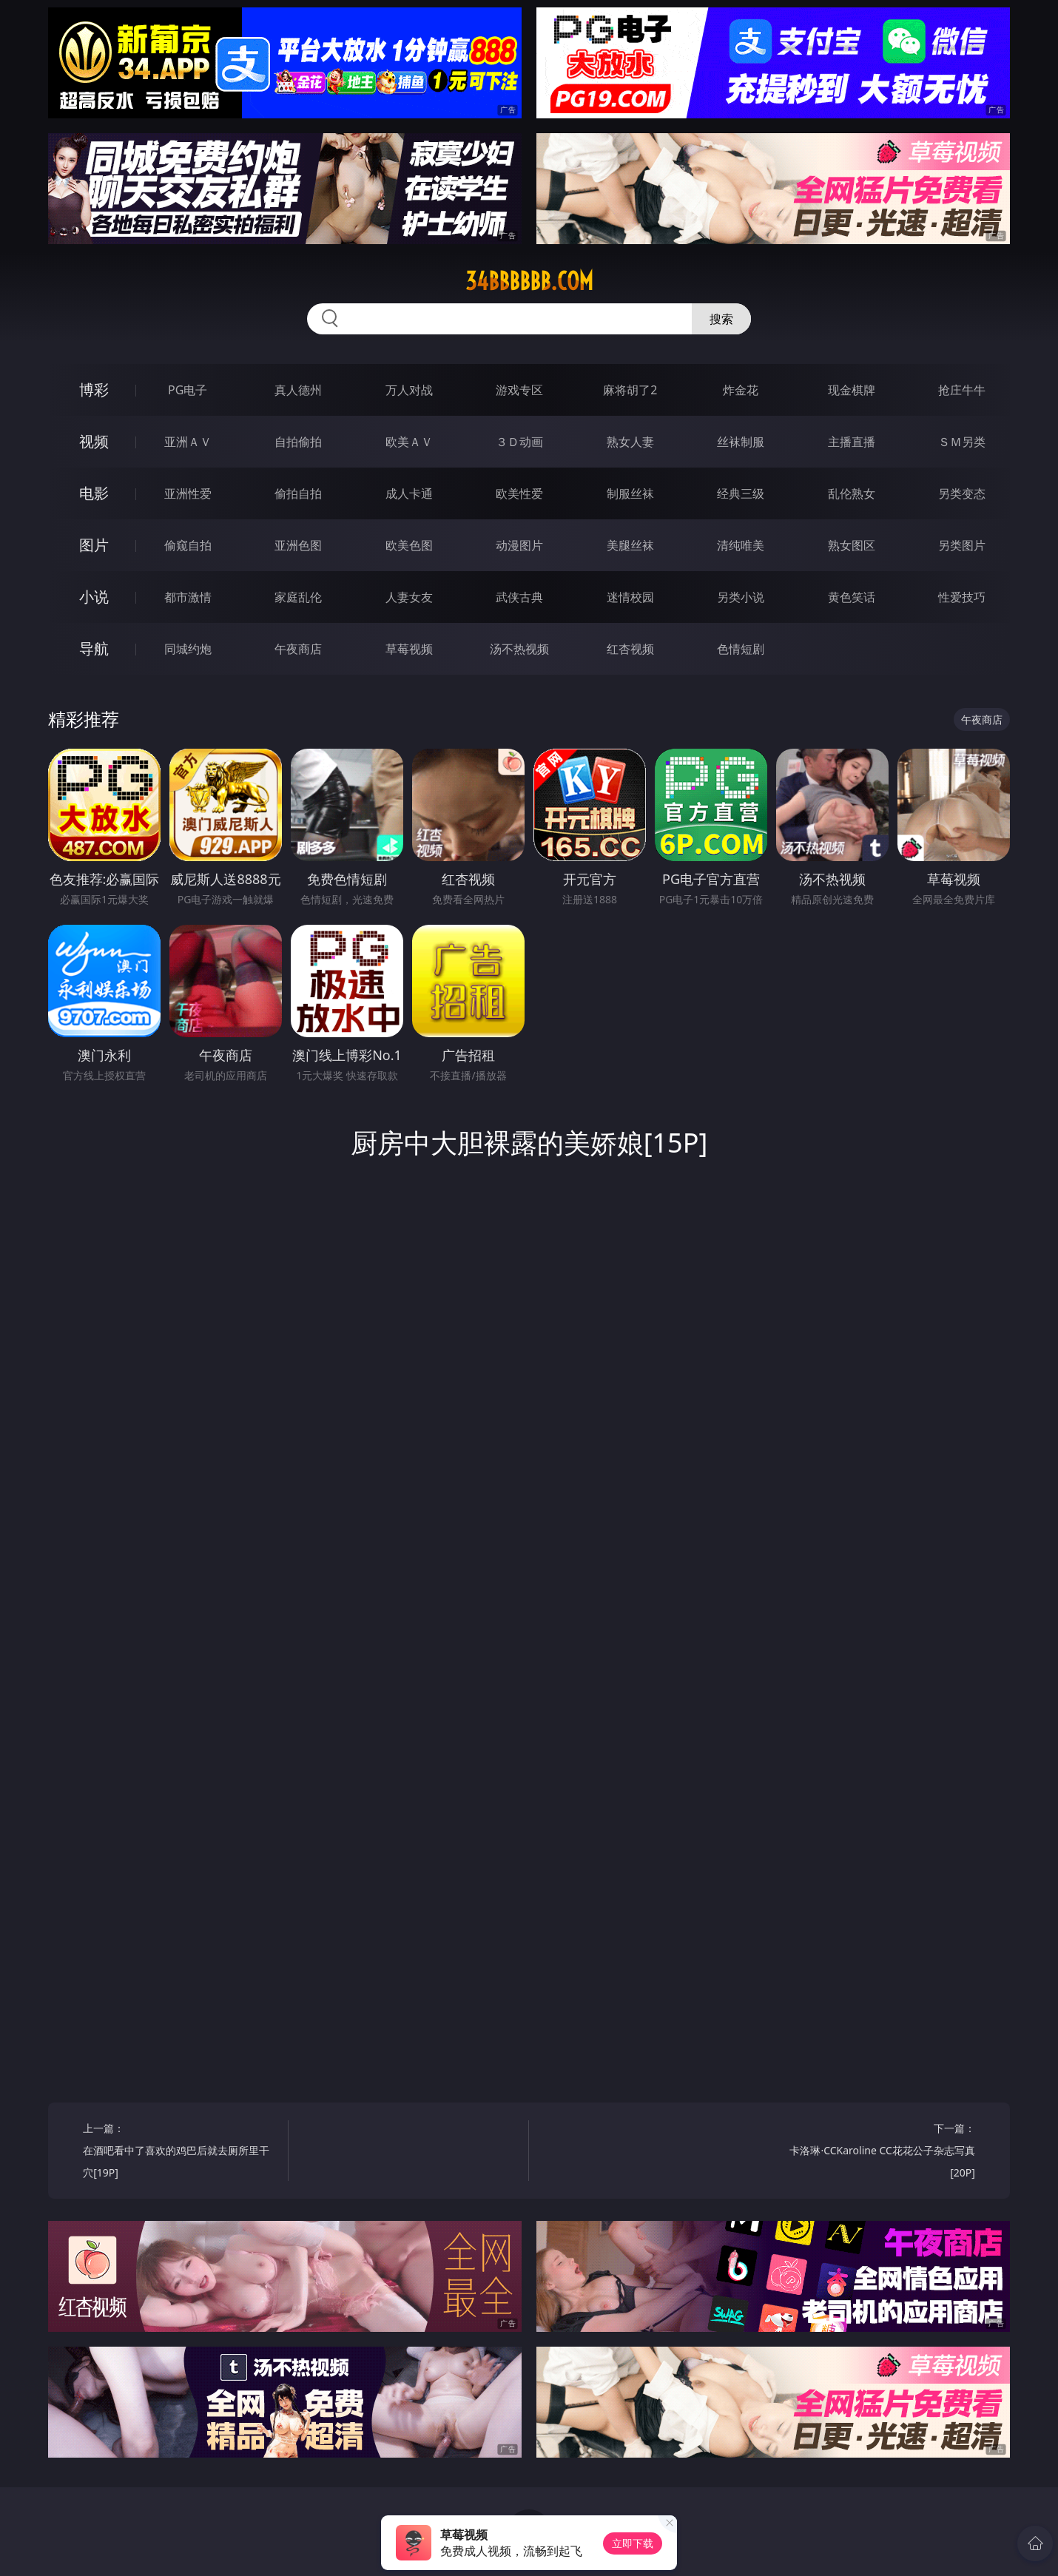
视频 (94, 441)
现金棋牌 (851, 390)
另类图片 (961, 545)
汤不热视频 (519, 649)
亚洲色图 (298, 545)
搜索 (721, 319)
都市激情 (188, 597)
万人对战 (409, 390)
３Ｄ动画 (519, 442)
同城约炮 (188, 649)
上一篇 (180, 2152)
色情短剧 (740, 649)
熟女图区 (851, 545)
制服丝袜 (630, 493)
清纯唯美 (740, 545)
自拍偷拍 (298, 442)
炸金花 (740, 390)
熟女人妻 (630, 442)
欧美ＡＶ (409, 442)
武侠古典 (519, 597)
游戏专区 (519, 390)
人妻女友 (409, 597)
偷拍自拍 (298, 493)
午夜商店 (298, 649)
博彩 (94, 389)
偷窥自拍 (188, 545)
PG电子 (187, 390)
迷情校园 (630, 597)
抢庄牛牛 (961, 390)
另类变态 (961, 493)
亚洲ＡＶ (188, 442)
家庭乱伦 (298, 597)
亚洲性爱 (188, 493)
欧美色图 (409, 545)
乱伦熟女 (851, 493)
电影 (94, 493)
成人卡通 (409, 493)
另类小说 (740, 597)
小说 (94, 597)
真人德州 (298, 390)
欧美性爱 (519, 493)
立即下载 (632, 2543)
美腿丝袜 (630, 545)
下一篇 (878, 2152)
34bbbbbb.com (529, 281)
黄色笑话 (851, 597)
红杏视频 (630, 649)
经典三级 (740, 493)
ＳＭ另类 (961, 442)
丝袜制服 (740, 442)
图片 (94, 545)
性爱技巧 (961, 597)
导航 (94, 648)
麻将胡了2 (630, 390)
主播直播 (851, 442)
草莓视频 (409, 649)
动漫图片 (519, 545)
